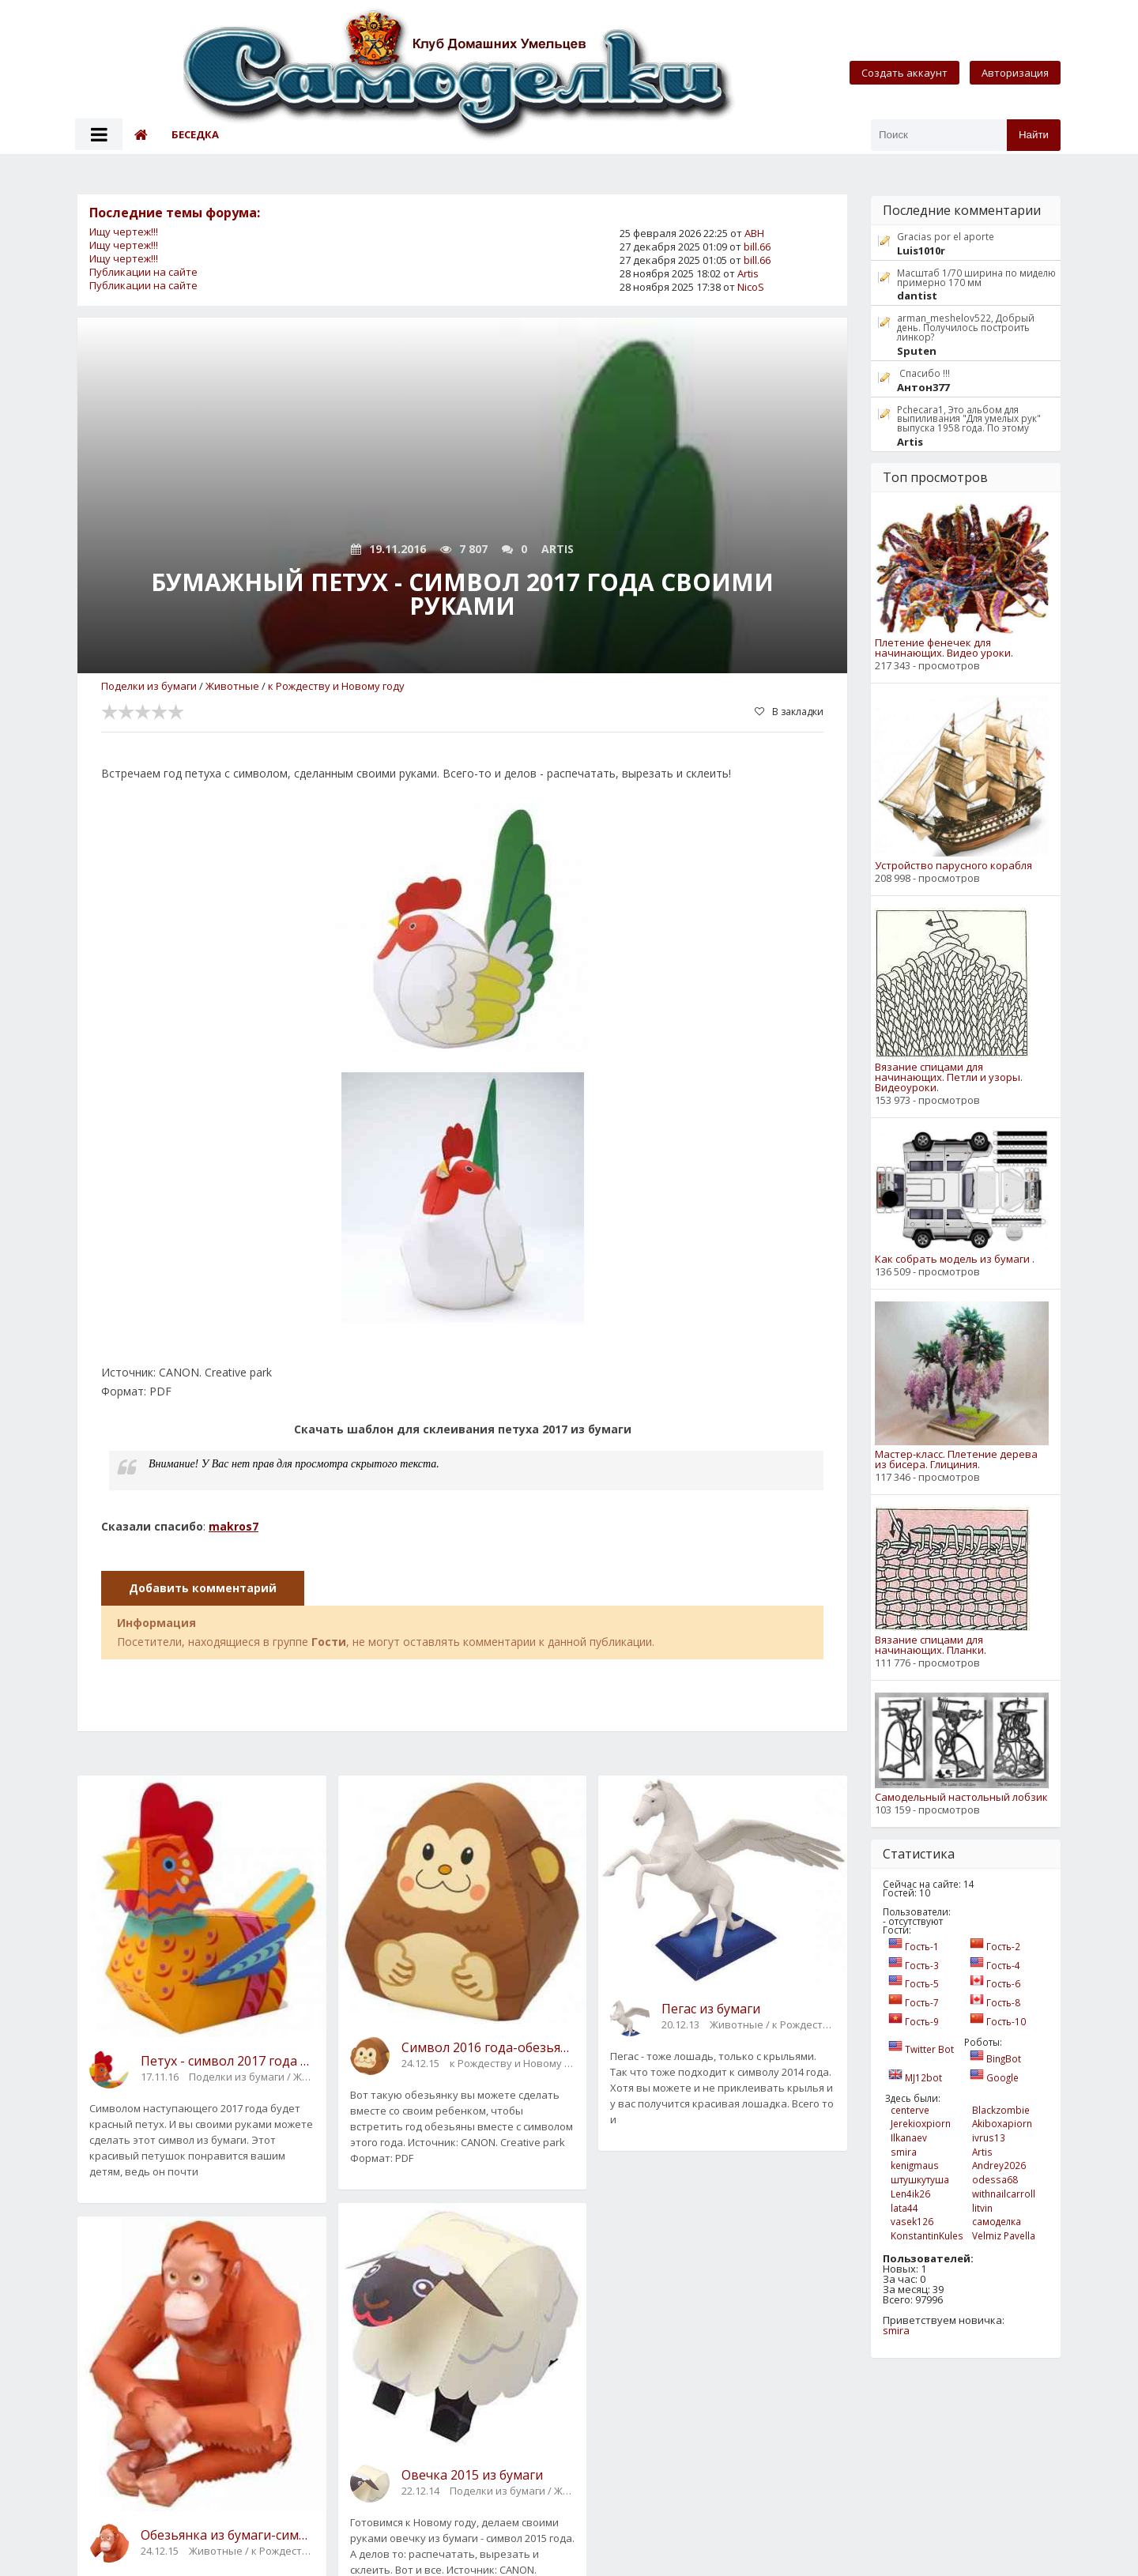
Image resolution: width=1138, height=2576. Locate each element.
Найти (1034, 135)
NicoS (750, 287)
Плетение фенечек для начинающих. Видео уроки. (944, 648)
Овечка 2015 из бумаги (472, 2475)
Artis (748, 273)
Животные (232, 686)
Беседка (195, 134)
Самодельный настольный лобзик (961, 1797)
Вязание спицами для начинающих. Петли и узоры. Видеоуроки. (949, 1077)
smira (896, 2330)
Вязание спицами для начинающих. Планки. (930, 1645)
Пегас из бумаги (710, 2009)
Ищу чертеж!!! (123, 231)
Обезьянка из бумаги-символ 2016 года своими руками (228, 2535)
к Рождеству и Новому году (336, 686)
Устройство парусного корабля (953, 866)
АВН (754, 233)
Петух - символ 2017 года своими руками (228, 2061)
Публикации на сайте (143, 272)
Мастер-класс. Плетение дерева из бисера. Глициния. (956, 1459)
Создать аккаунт (904, 73)
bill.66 (757, 246)
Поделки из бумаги (149, 686)
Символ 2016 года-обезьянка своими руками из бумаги (488, 2047)
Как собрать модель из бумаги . (954, 1259)
